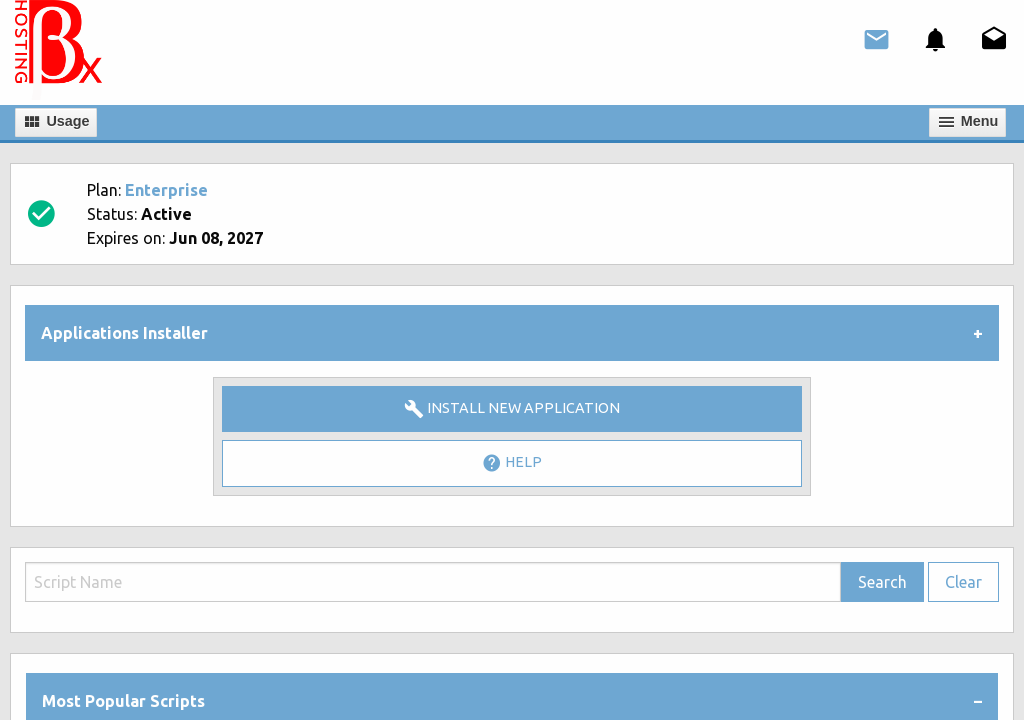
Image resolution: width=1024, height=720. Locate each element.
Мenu (968, 122)
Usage (55, 122)
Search (882, 582)
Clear (963, 582)
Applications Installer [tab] (124, 333)
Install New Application (512, 409)
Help (512, 463)
